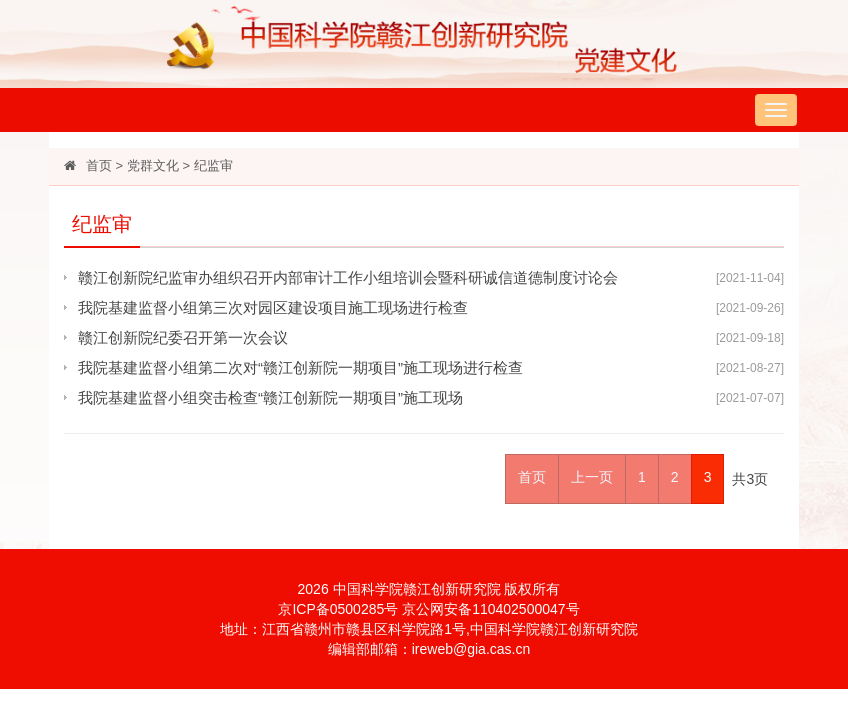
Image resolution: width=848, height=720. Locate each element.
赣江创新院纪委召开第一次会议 (183, 337)
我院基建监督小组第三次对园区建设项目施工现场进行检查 (273, 307)
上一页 (592, 477)
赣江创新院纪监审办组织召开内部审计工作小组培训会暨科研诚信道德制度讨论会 (348, 277)
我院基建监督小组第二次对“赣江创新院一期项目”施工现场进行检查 (300, 367)
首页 (99, 165)
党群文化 (153, 165)
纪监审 (213, 165)
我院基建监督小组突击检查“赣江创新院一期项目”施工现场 (270, 397)
